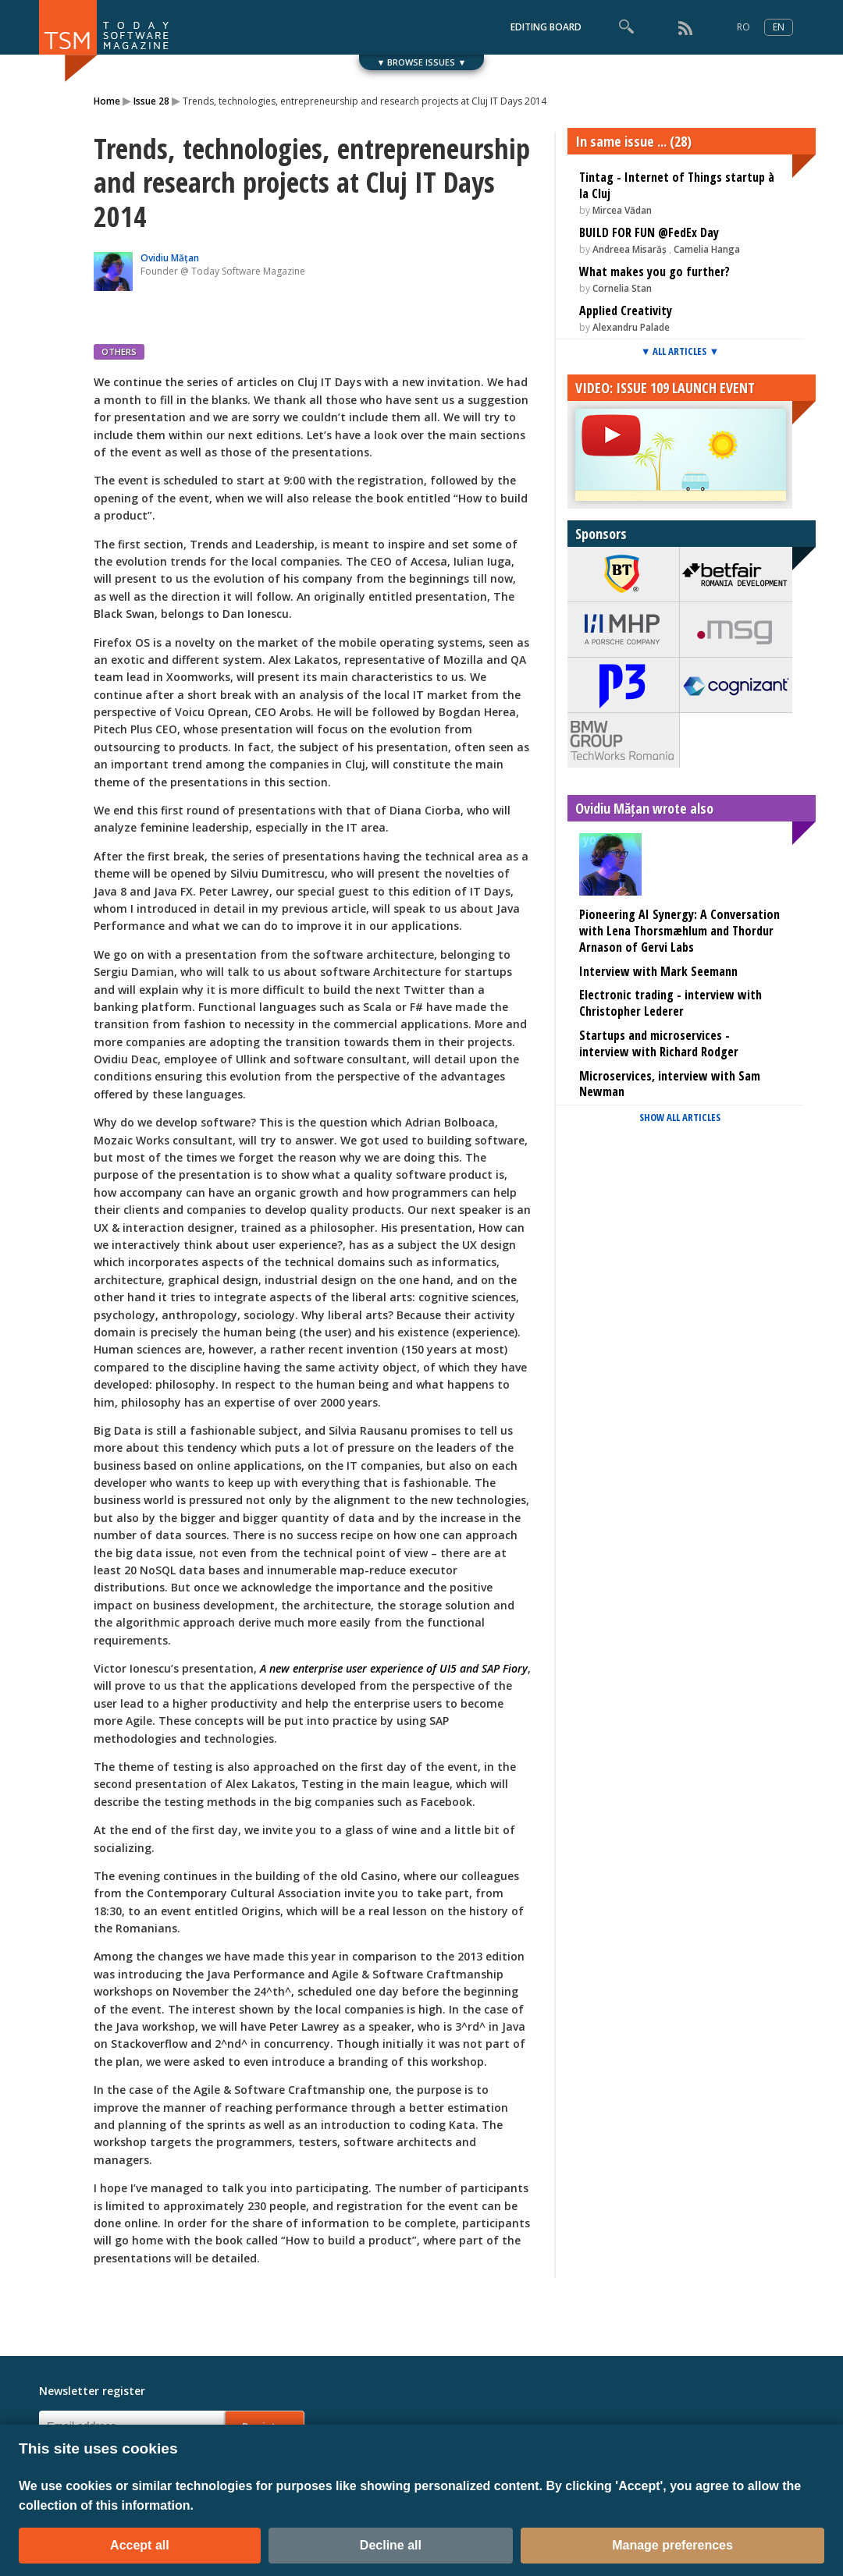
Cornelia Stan (622, 288)
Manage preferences (672, 2545)
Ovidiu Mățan (169, 257)
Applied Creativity (625, 310)
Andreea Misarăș (629, 249)
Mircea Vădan (622, 210)
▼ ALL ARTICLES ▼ (680, 351)
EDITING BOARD (546, 27)
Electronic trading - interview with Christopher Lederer (670, 1003)
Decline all (391, 2545)
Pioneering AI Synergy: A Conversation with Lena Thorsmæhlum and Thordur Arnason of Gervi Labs (679, 931)
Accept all (139, 2545)
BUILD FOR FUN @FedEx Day (649, 232)
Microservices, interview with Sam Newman (669, 1084)
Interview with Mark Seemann (658, 971)
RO (743, 27)
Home (107, 101)
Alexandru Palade (631, 327)
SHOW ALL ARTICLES (679, 1117)
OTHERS (119, 351)
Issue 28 (151, 101)
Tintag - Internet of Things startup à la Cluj (676, 185)
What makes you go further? (654, 271)
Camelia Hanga (707, 249)
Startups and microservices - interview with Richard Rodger (658, 1043)
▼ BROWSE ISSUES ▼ (422, 62)
